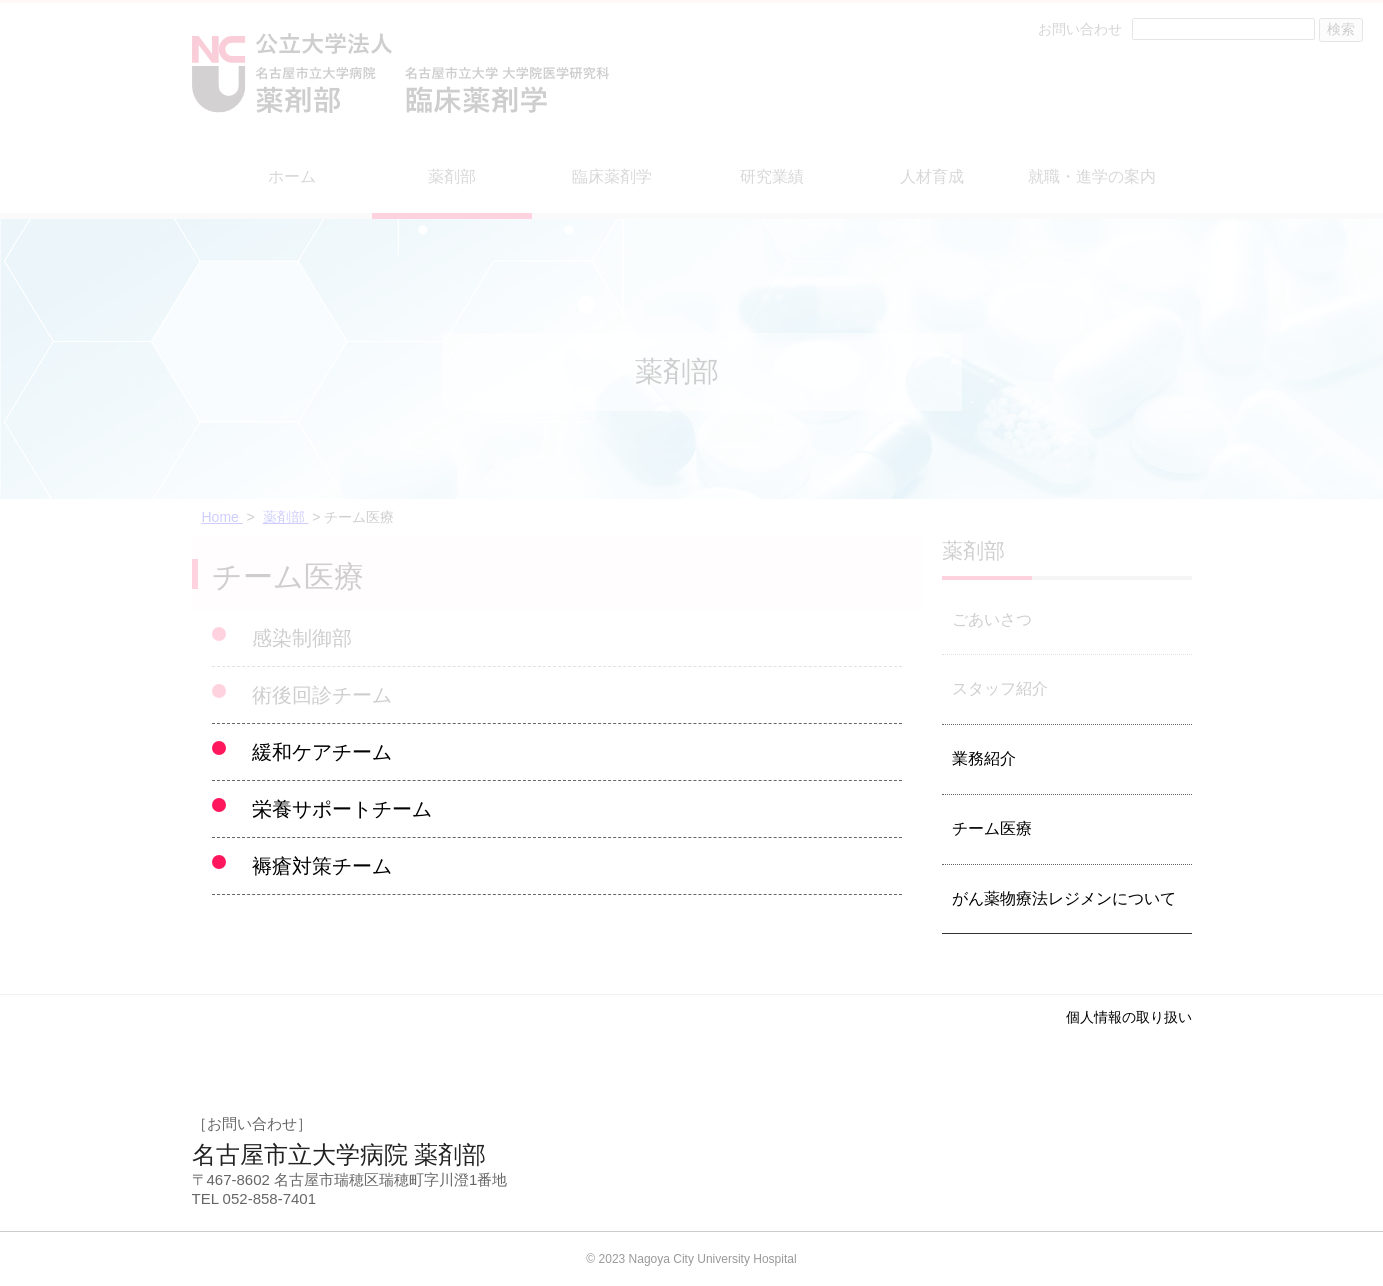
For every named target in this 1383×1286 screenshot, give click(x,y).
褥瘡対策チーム (322, 866)
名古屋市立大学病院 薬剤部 (339, 1154)
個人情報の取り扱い (1129, 1017)
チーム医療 (992, 828)
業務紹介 (984, 758)
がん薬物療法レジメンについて (1064, 898)
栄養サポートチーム (342, 809)
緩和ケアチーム (322, 752)
